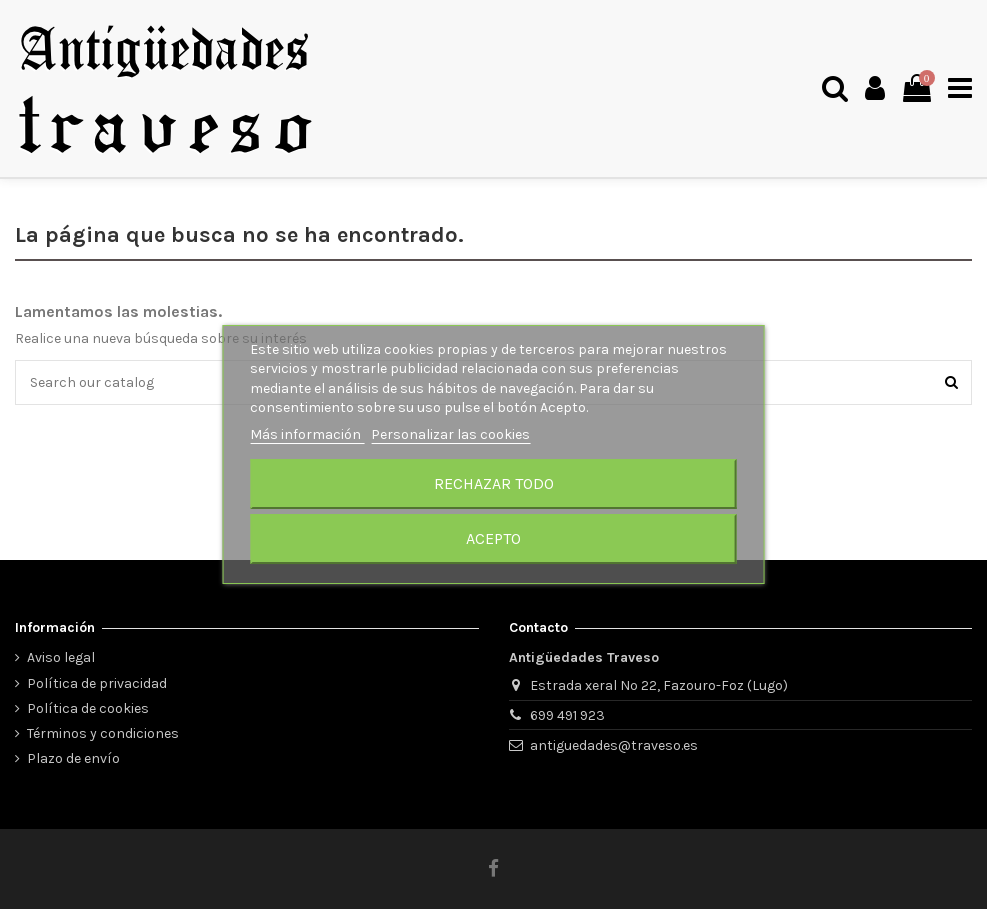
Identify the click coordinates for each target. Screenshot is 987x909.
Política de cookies (88, 708)
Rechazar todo (494, 483)
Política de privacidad (97, 683)
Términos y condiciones (103, 733)
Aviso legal (61, 657)
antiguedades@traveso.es (614, 745)
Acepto (493, 538)
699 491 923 (567, 715)
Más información (307, 434)
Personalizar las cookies (450, 434)
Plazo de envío (73, 758)
